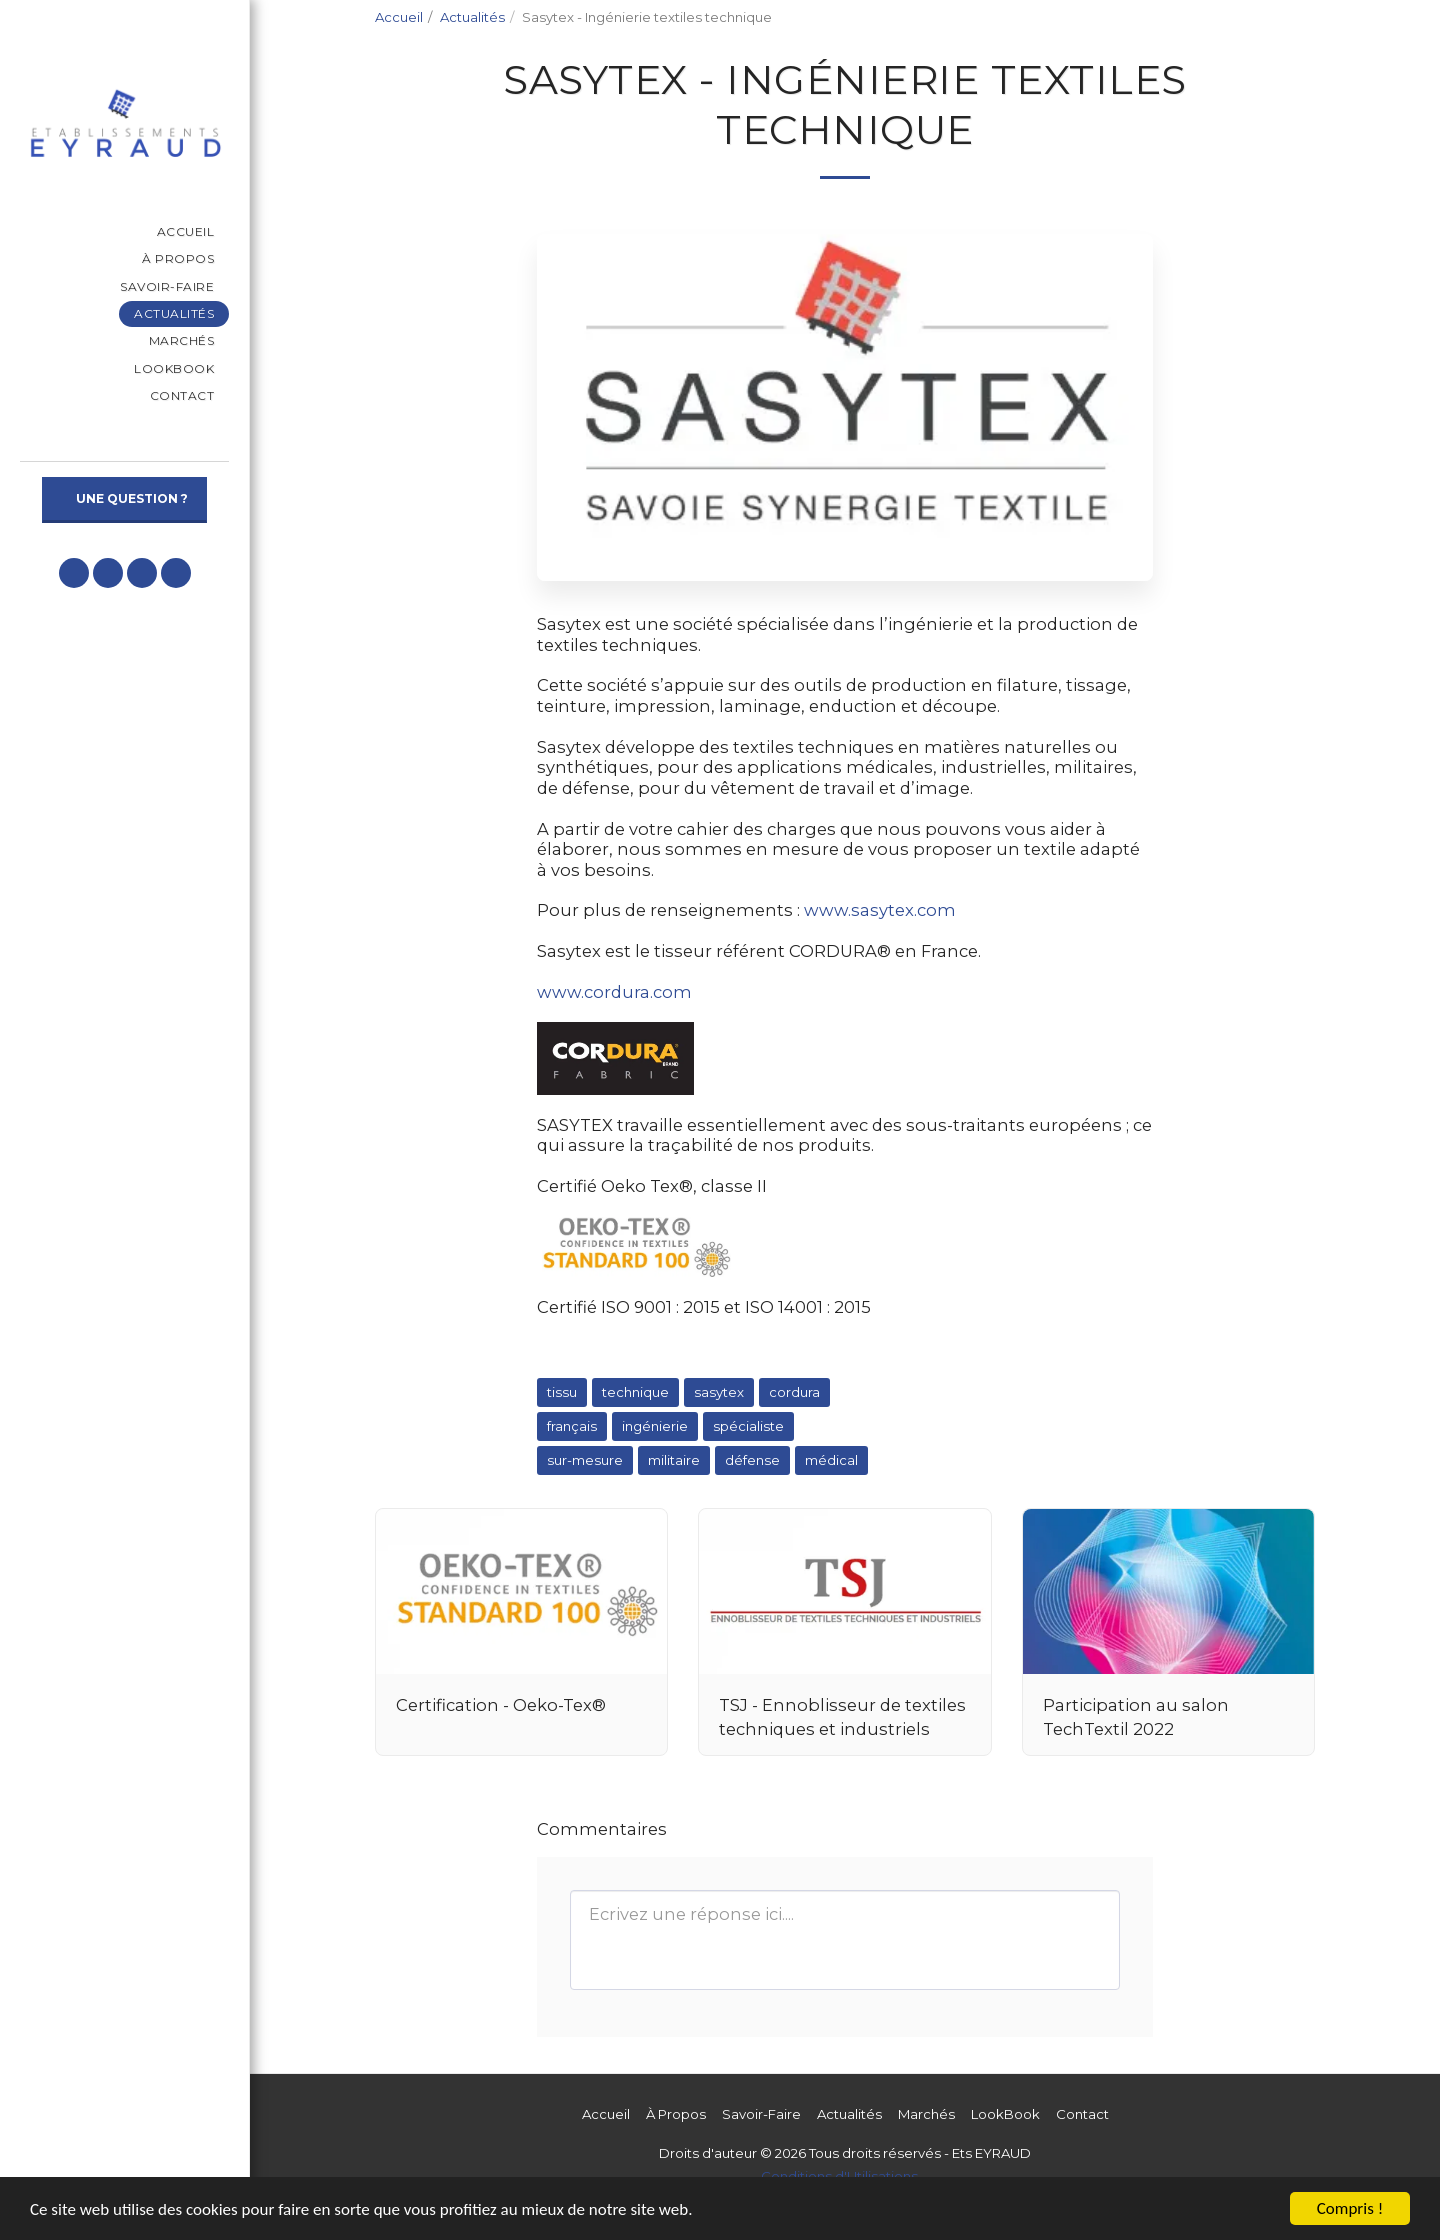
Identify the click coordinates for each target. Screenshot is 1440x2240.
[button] (74, 573)
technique (635, 1392)
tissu (562, 1392)
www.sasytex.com (880, 910)
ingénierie (655, 1426)
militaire (674, 1460)
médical (831, 1460)
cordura (794, 1392)
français (572, 1426)
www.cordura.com (614, 992)
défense (752, 1460)
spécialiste (748, 1426)
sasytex (719, 1392)
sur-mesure (585, 1460)
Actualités (472, 17)
